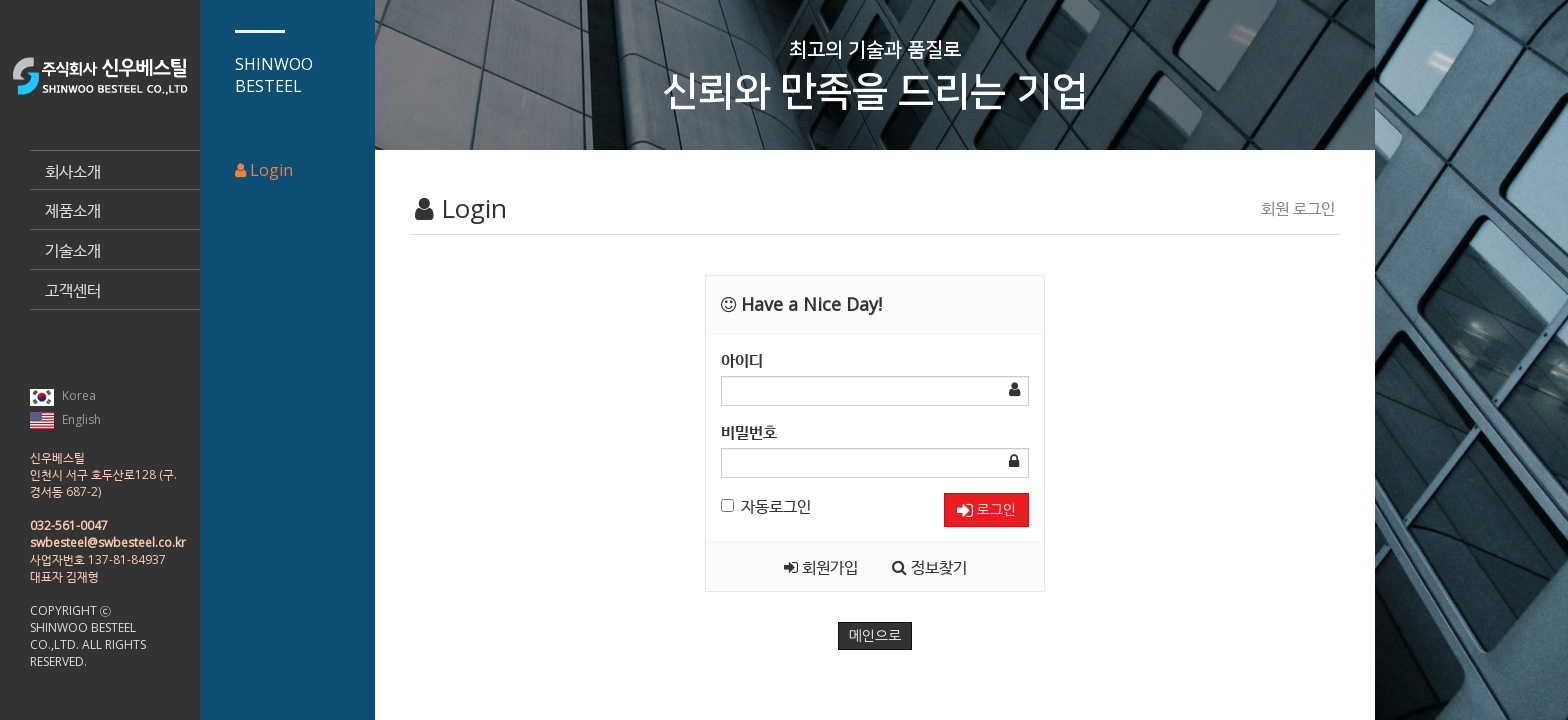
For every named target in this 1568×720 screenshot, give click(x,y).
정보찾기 (929, 567)
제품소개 (73, 210)
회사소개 (73, 171)
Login (264, 170)
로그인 (986, 510)
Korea (63, 396)
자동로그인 (766, 506)
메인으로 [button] (875, 636)
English (65, 420)
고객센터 (73, 290)
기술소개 (73, 250)
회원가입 (821, 567)
